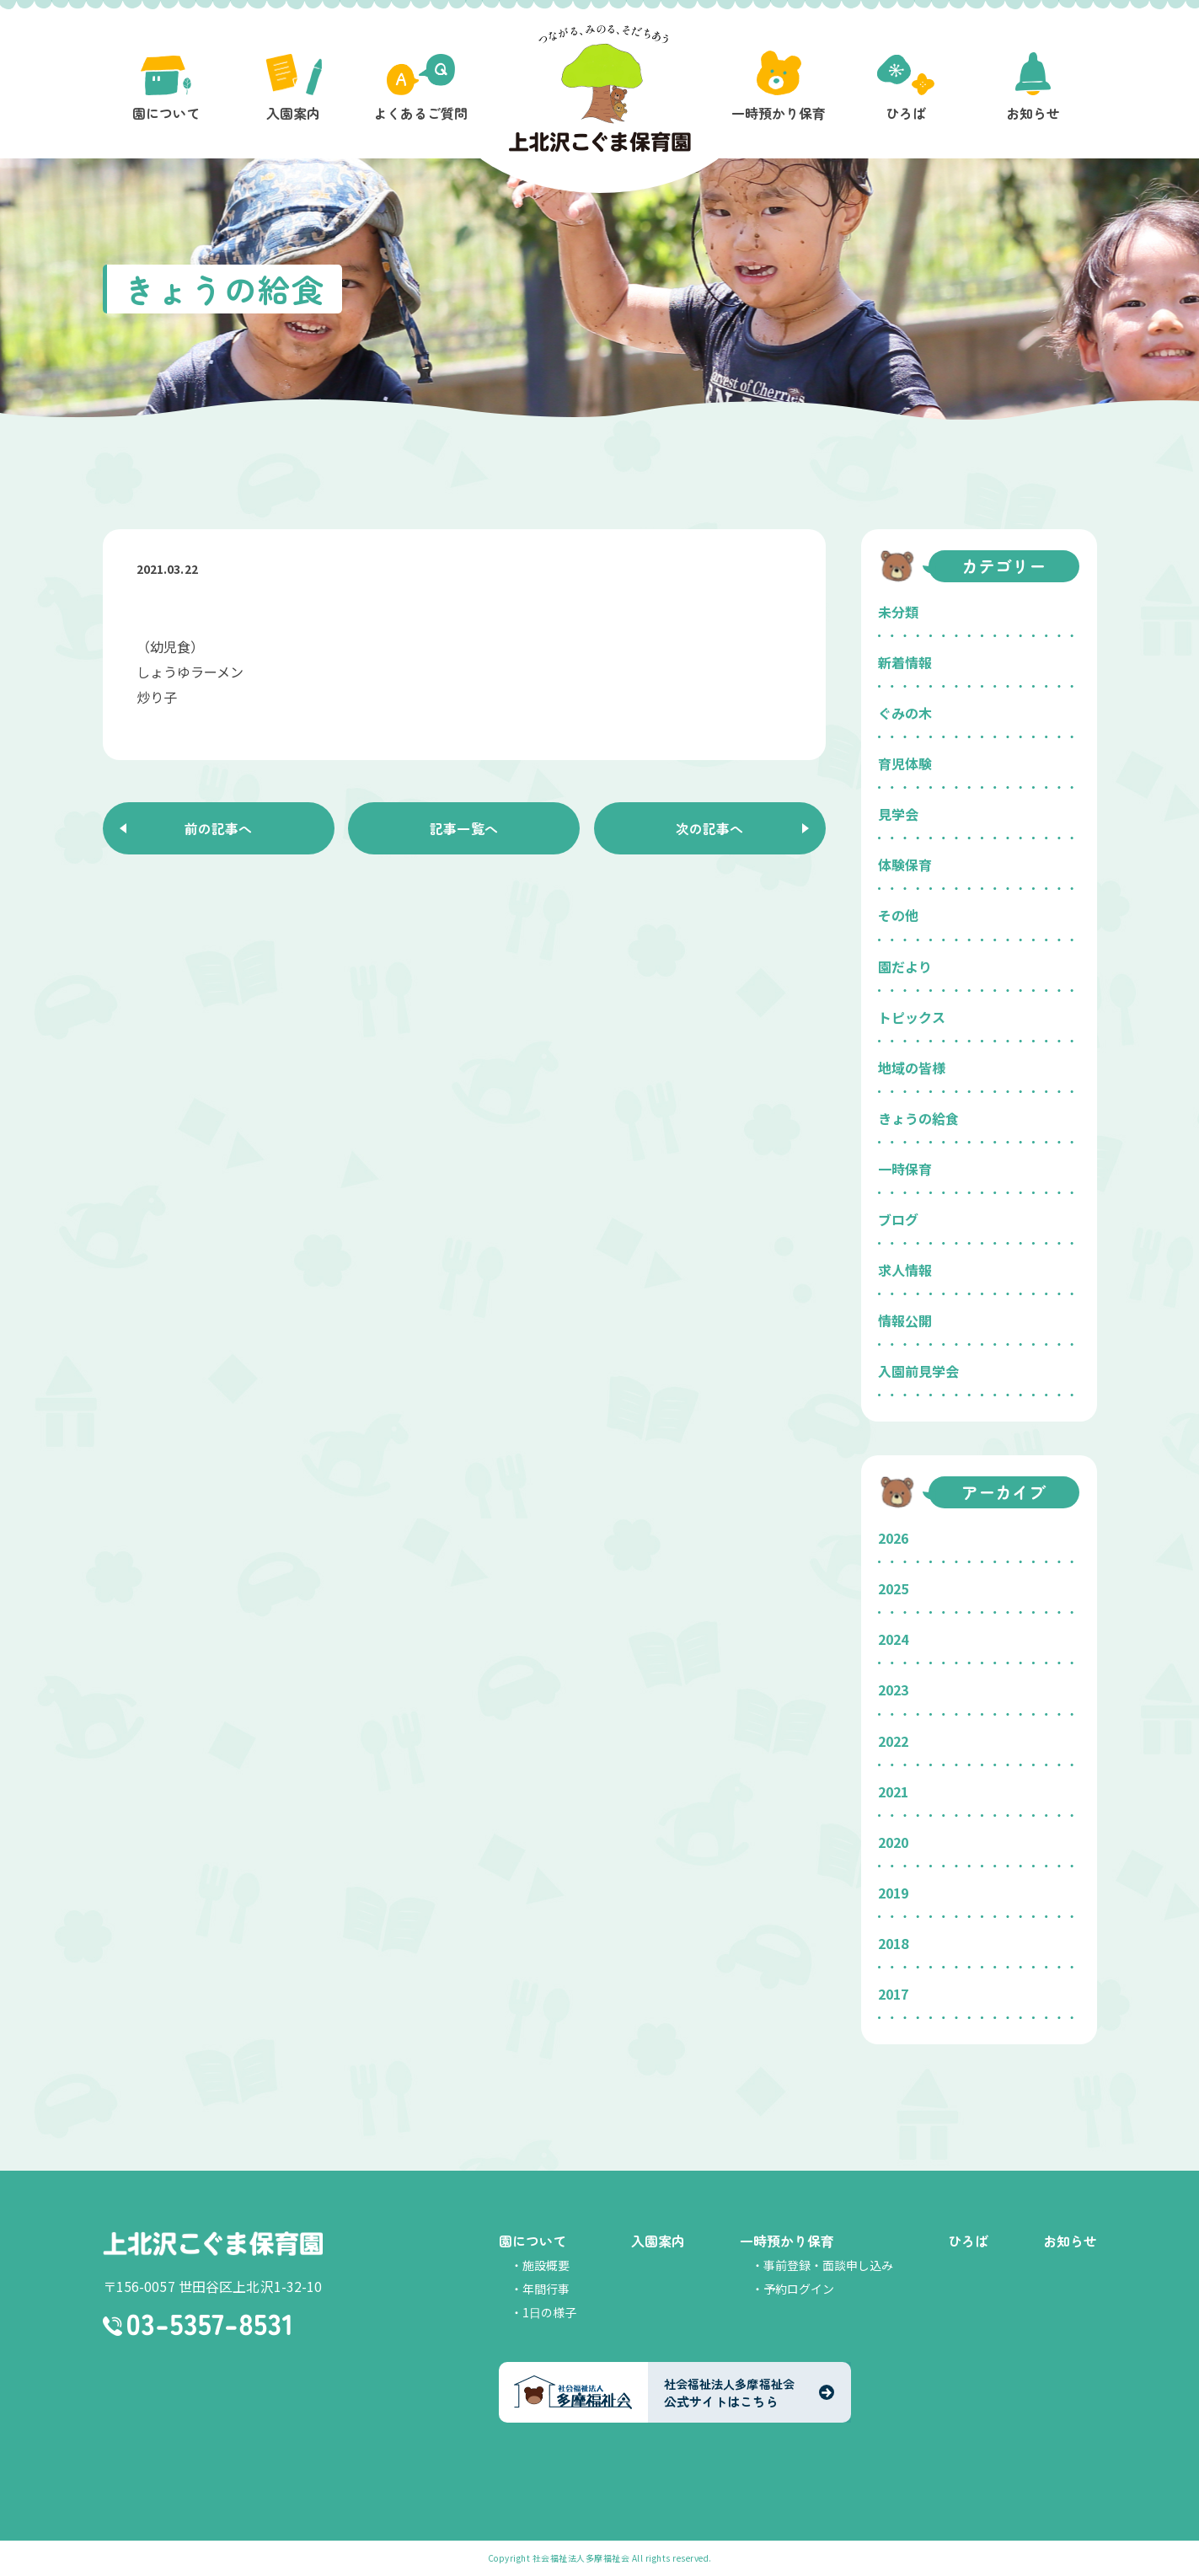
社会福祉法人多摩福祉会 (581, 2558)
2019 (893, 1892)
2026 (893, 1538)
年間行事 (546, 2288)
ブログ (898, 1219)
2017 (893, 1994)
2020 (893, 1842)
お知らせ (1070, 2241)
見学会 (898, 814)
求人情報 (905, 1270)
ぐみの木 (905, 713)
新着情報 (905, 662)
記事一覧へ (464, 828)
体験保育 (905, 864)
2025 (893, 1588)
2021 (893, 1791)
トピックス (911, 1017)
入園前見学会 (918, 1371)
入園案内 (658, 2241)
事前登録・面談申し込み (828, 2265)
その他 (898, 915)
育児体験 (905, 763)
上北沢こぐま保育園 (213, 2243)
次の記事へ (709, 828)
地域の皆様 (911, 1068)
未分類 (898, 612)
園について (532, 2241)
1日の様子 (549, 2312)
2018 (893, 1943)
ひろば (968, 2241)
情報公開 (905, 1320)
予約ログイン (798, 2288)
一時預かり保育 (787, 2241)
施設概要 (546, 2265)
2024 (893, 1639)
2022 (893, 1741)
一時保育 (905, 1169)
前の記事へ (218, 828)
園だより (905, 966)
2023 (893, 1689)
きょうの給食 (918, 1118)
